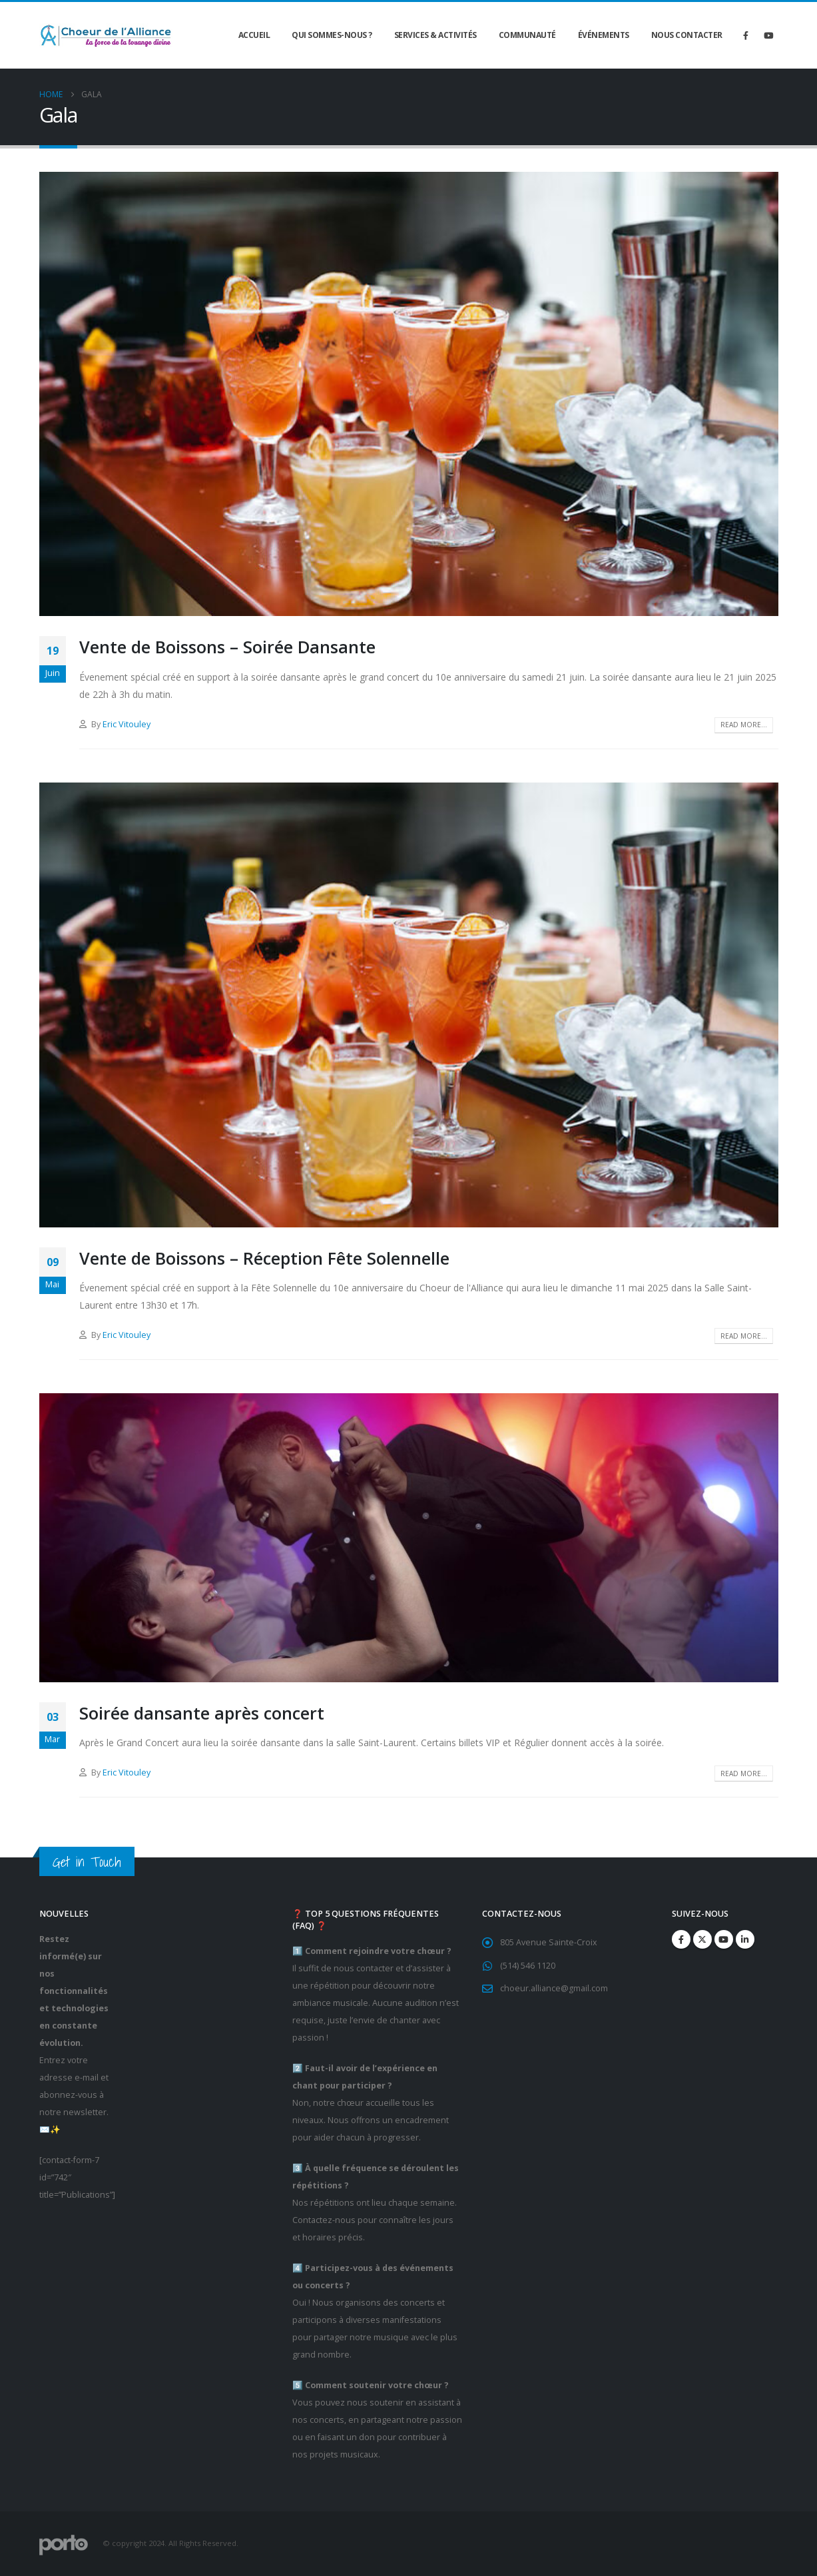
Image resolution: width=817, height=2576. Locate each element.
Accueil (254, 35)
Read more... (743, 724)
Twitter (702, 1939)
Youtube (723, 1939)
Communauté (527, 35)
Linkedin (745, 1939)
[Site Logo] (105, 35)
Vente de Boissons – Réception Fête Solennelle (264, 1258)
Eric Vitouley (126, 724)
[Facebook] (745, 35)
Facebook (681, 1939)
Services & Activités (435, 35)
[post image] (408, 394)
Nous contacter (686, 35)
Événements (603, 35)
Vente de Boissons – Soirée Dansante (227, 646)
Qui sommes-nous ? (332, 35)
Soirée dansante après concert (201, 1713)
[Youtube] (768, 35)
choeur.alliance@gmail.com (554, 1989)
